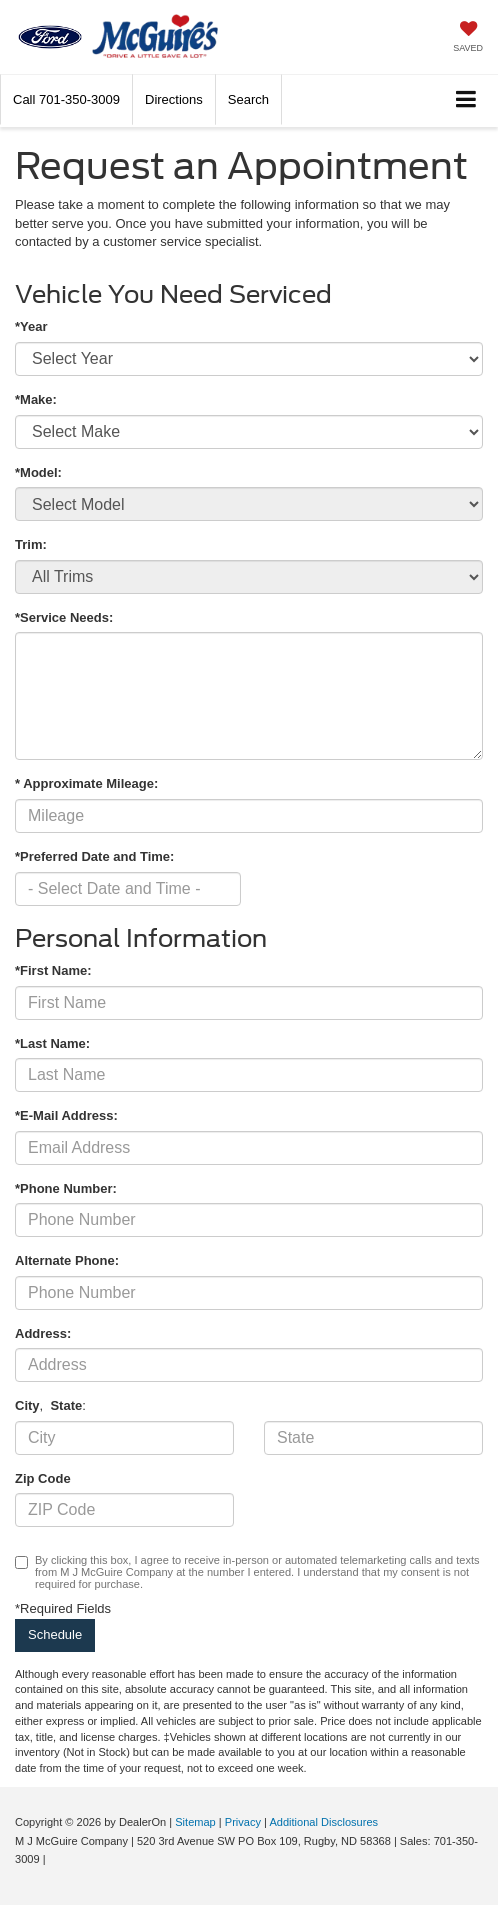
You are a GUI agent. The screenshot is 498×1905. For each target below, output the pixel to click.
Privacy (243, 1822)
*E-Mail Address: (66, 1115)
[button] (66, 99)
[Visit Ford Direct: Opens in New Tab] (54, 1859)
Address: (43, 1333)
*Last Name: (52, 1043)
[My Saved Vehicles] (468, 38)
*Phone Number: (66, 1188)
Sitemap (195, 1822)
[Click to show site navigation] (466, 100)
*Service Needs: (64, 617)
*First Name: (53, 970)
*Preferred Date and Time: (94, 856)
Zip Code (43, 1478)
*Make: (36, 399)
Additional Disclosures (323, 1822)
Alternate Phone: (67, 1260)
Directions (174, 99)
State (66, 1405)
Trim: (31, 544)
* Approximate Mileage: (86, 783)
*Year (31, 326)
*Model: (38, 472)
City (27, 1405)
